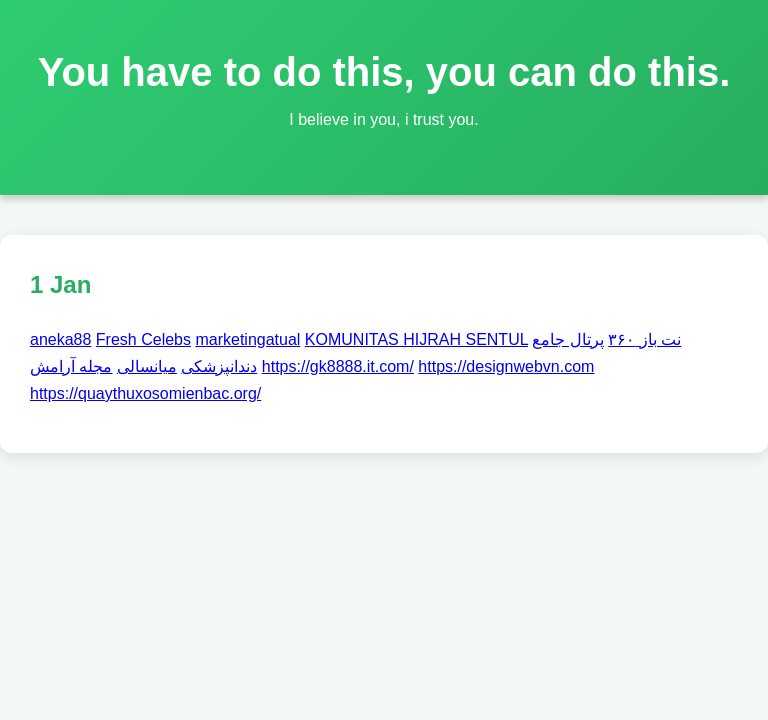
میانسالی (147, 366)
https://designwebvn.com (506, 366)
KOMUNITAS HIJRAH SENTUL (416, 339)
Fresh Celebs (143, 339)
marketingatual (247, 339)
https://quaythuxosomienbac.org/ (145, 393)
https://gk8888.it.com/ (338, 366)
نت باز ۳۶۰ (644, 339)
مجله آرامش (71, 366)
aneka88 (60, 339)
